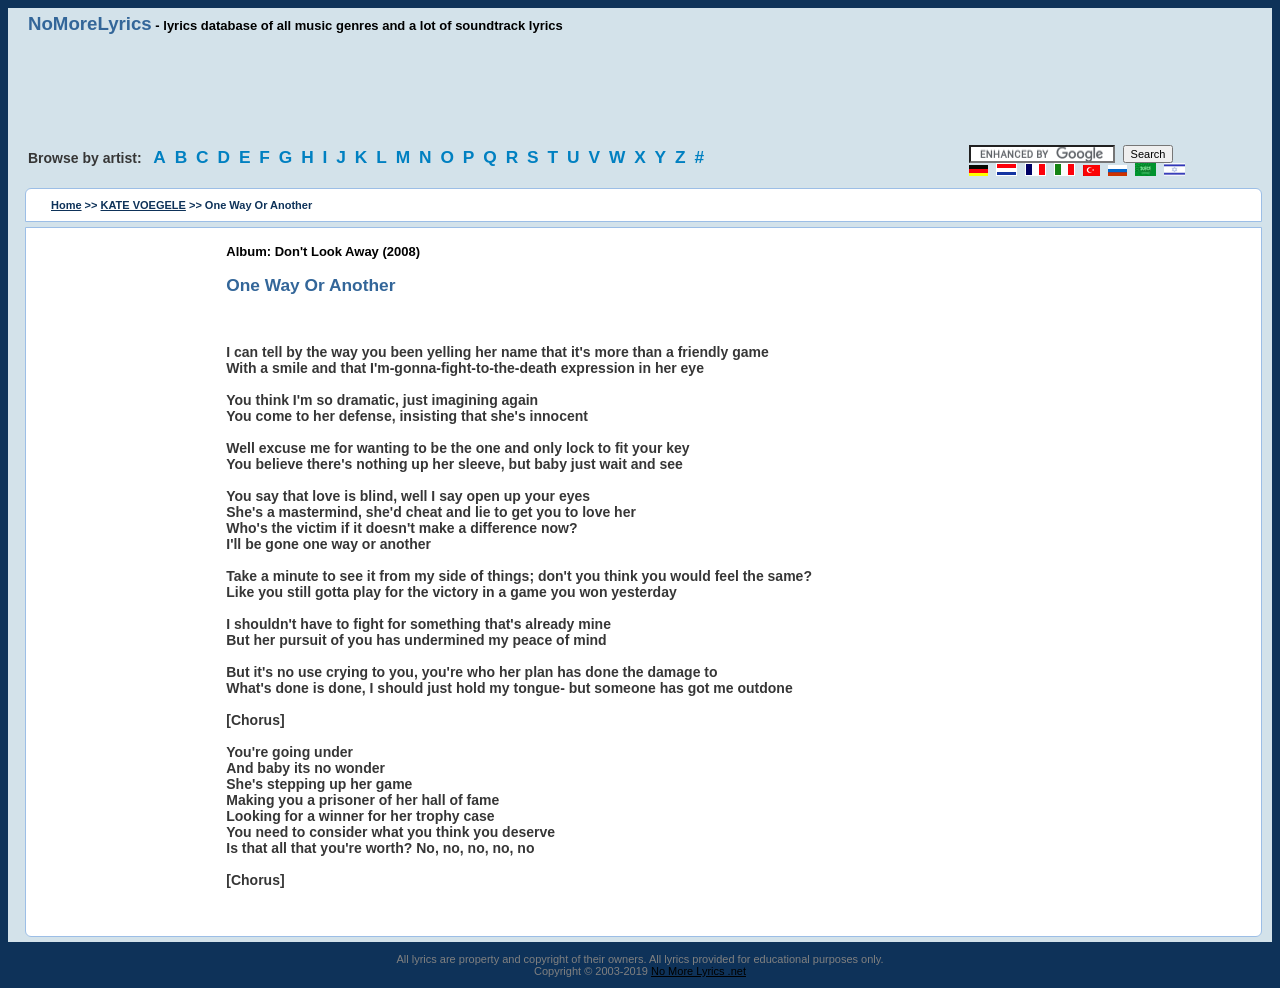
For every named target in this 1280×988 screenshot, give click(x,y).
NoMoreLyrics (90, 23)
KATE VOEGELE (143, 205)
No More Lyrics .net (698, 971)
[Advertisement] (640, 90)
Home (66, 205)
